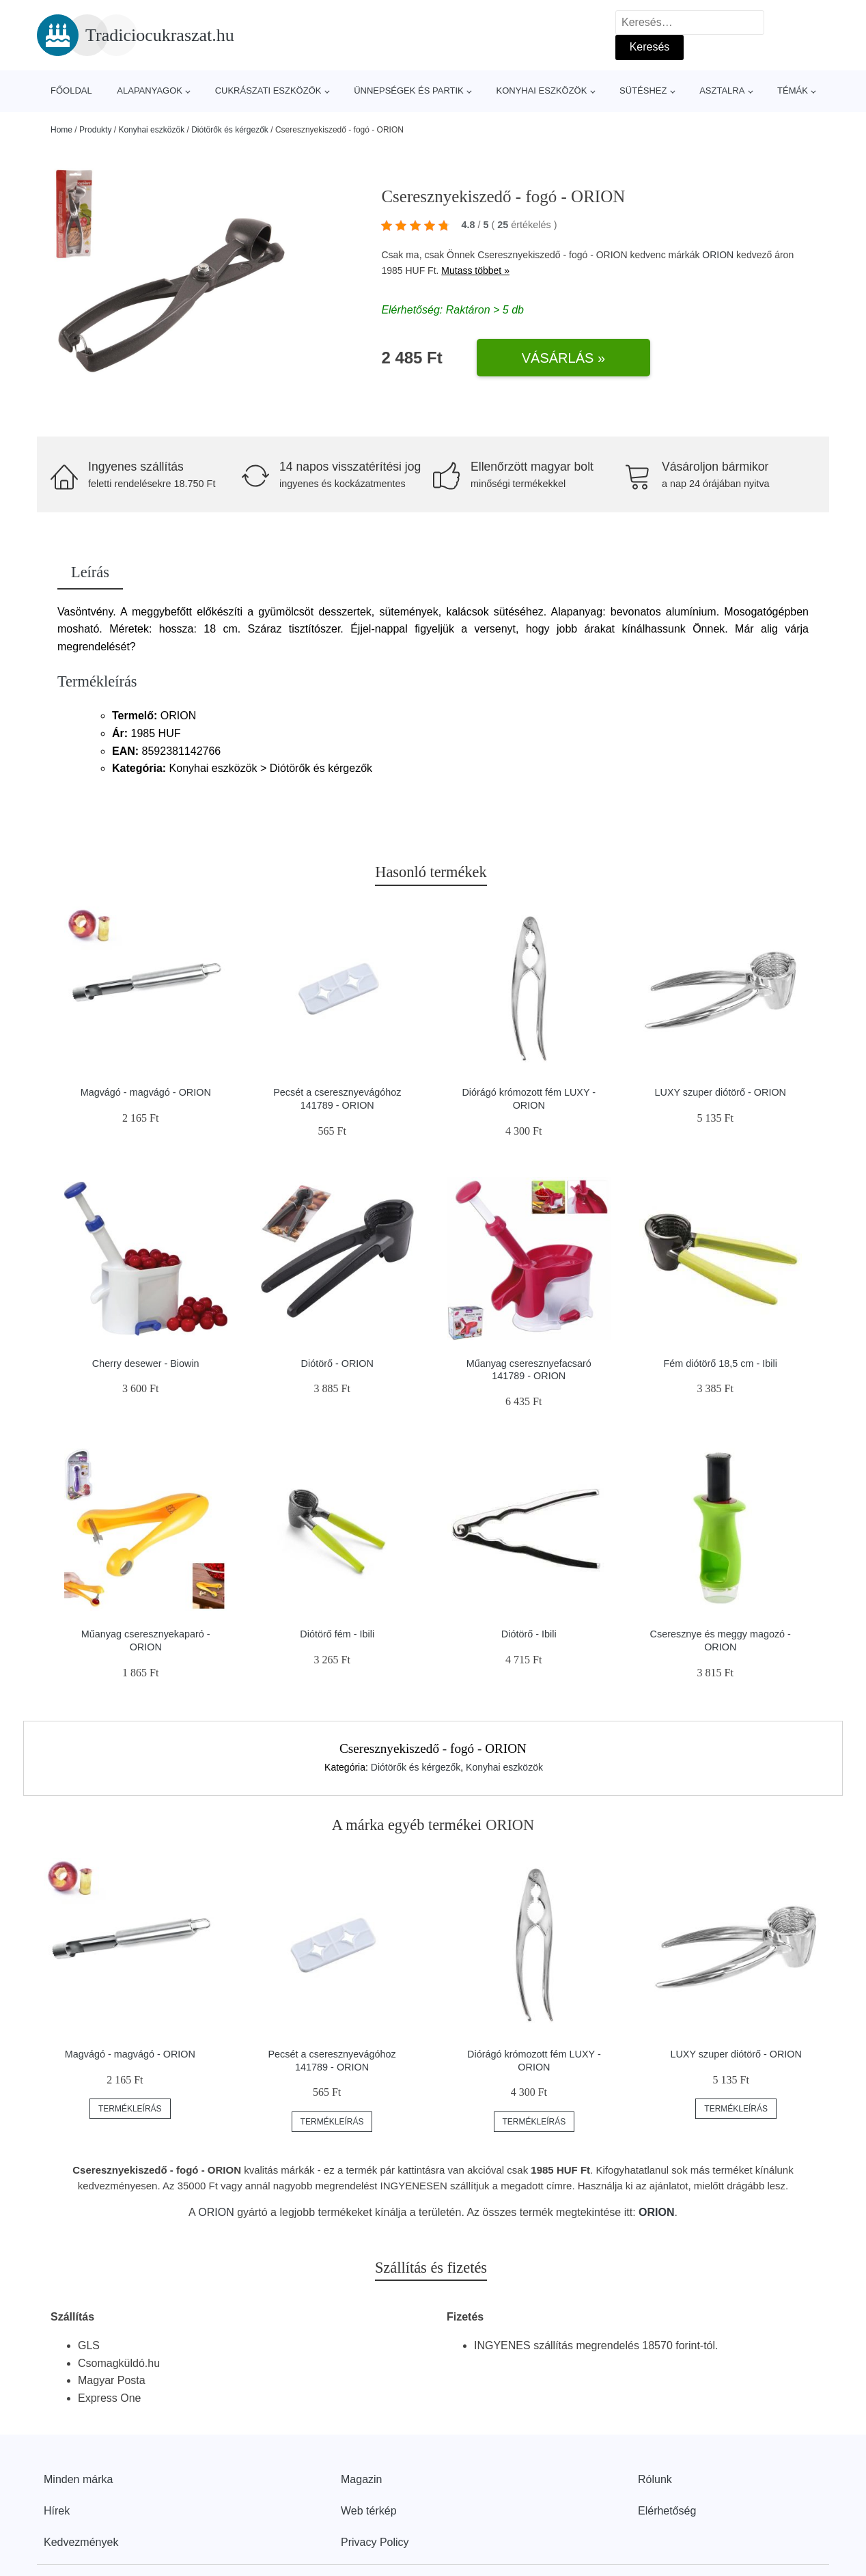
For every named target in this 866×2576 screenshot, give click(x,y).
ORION (718, 254)
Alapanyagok (149, 90)
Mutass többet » (475, 270)
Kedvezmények (81, 2542)
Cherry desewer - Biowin (145, 1363)
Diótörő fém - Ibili (337, 1634)
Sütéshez (643, 90)
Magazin (361, 2479)
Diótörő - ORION (337, 1363)
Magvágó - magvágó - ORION (146, 1092)
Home (61, 130)
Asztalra (721, 90)
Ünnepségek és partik (409, 90)
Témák (792, 90)
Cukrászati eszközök (268, 90)
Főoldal (71, 90)
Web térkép (369, 2511)
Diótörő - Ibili (529, 1634)
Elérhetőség (667, 2511)
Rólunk (655, 2479)
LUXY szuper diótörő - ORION (720, 1092)
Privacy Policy (375, 2542)
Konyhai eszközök (541, 90)
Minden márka (78, 2479)
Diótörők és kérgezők (229, 130)
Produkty (95, 130)
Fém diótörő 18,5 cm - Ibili (720, 1363)
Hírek (57, 2511)
